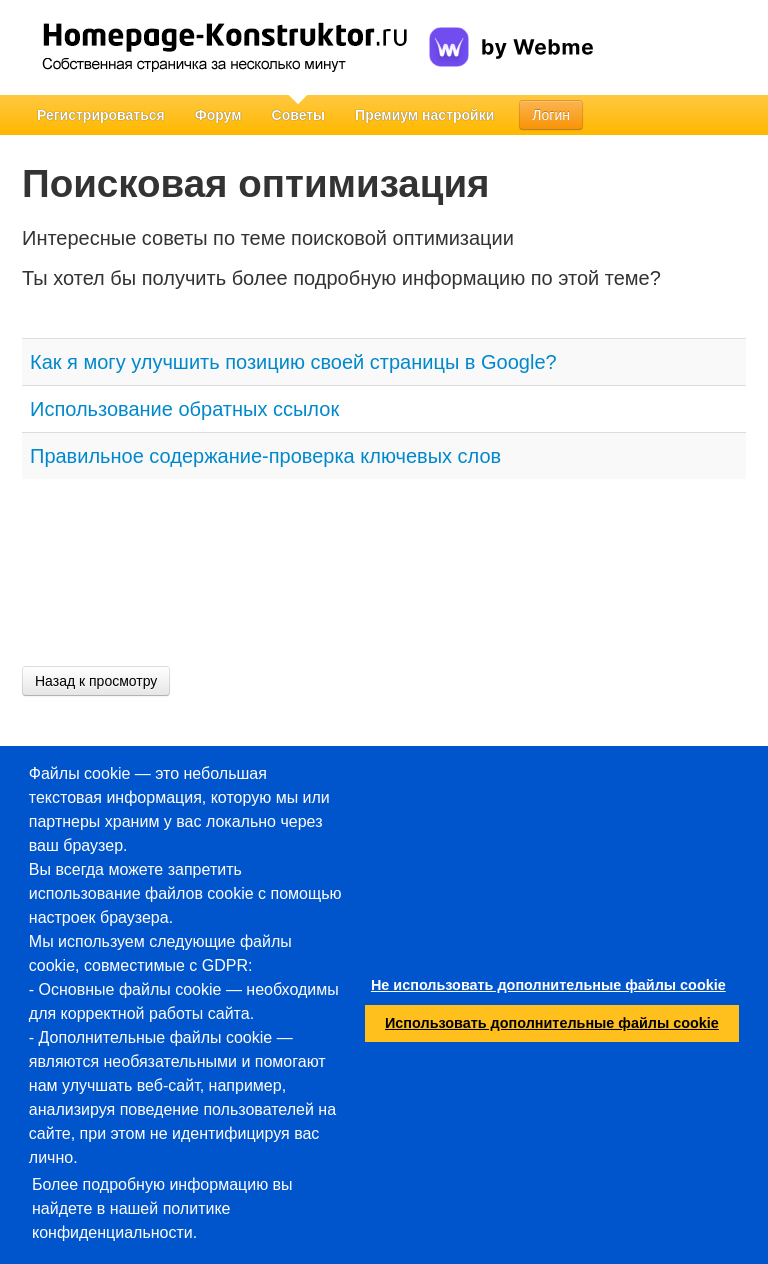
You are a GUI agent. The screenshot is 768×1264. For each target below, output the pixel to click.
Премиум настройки (424, 115)
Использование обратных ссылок (184, 409)
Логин (551, 115)
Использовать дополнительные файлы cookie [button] (552, 1023)
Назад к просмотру (96, 681)
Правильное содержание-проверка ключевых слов (265, 456)
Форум (218, 115)
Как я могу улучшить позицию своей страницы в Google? (293, 362)
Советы (299, 115)
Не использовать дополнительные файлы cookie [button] (548, 985)
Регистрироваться (101, 115)
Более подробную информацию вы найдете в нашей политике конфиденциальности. (162, 1208)
